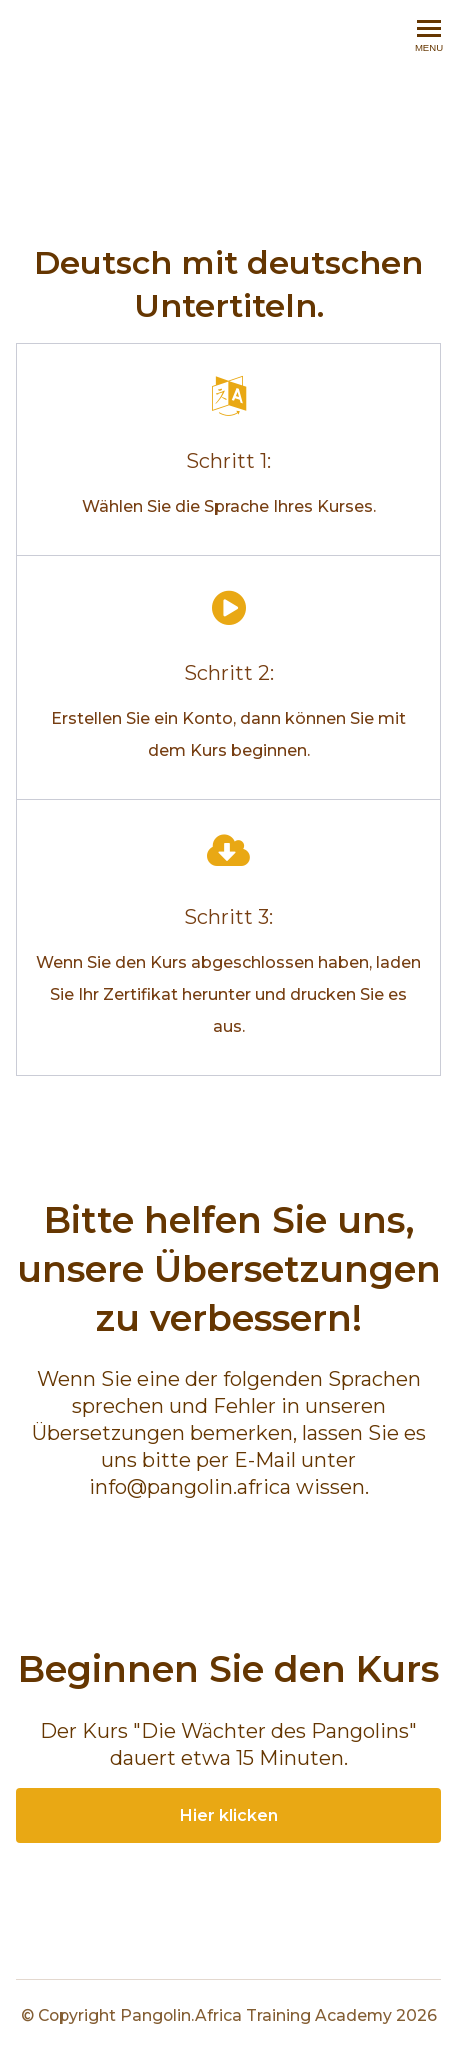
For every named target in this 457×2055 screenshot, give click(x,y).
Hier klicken (229, 1815)
